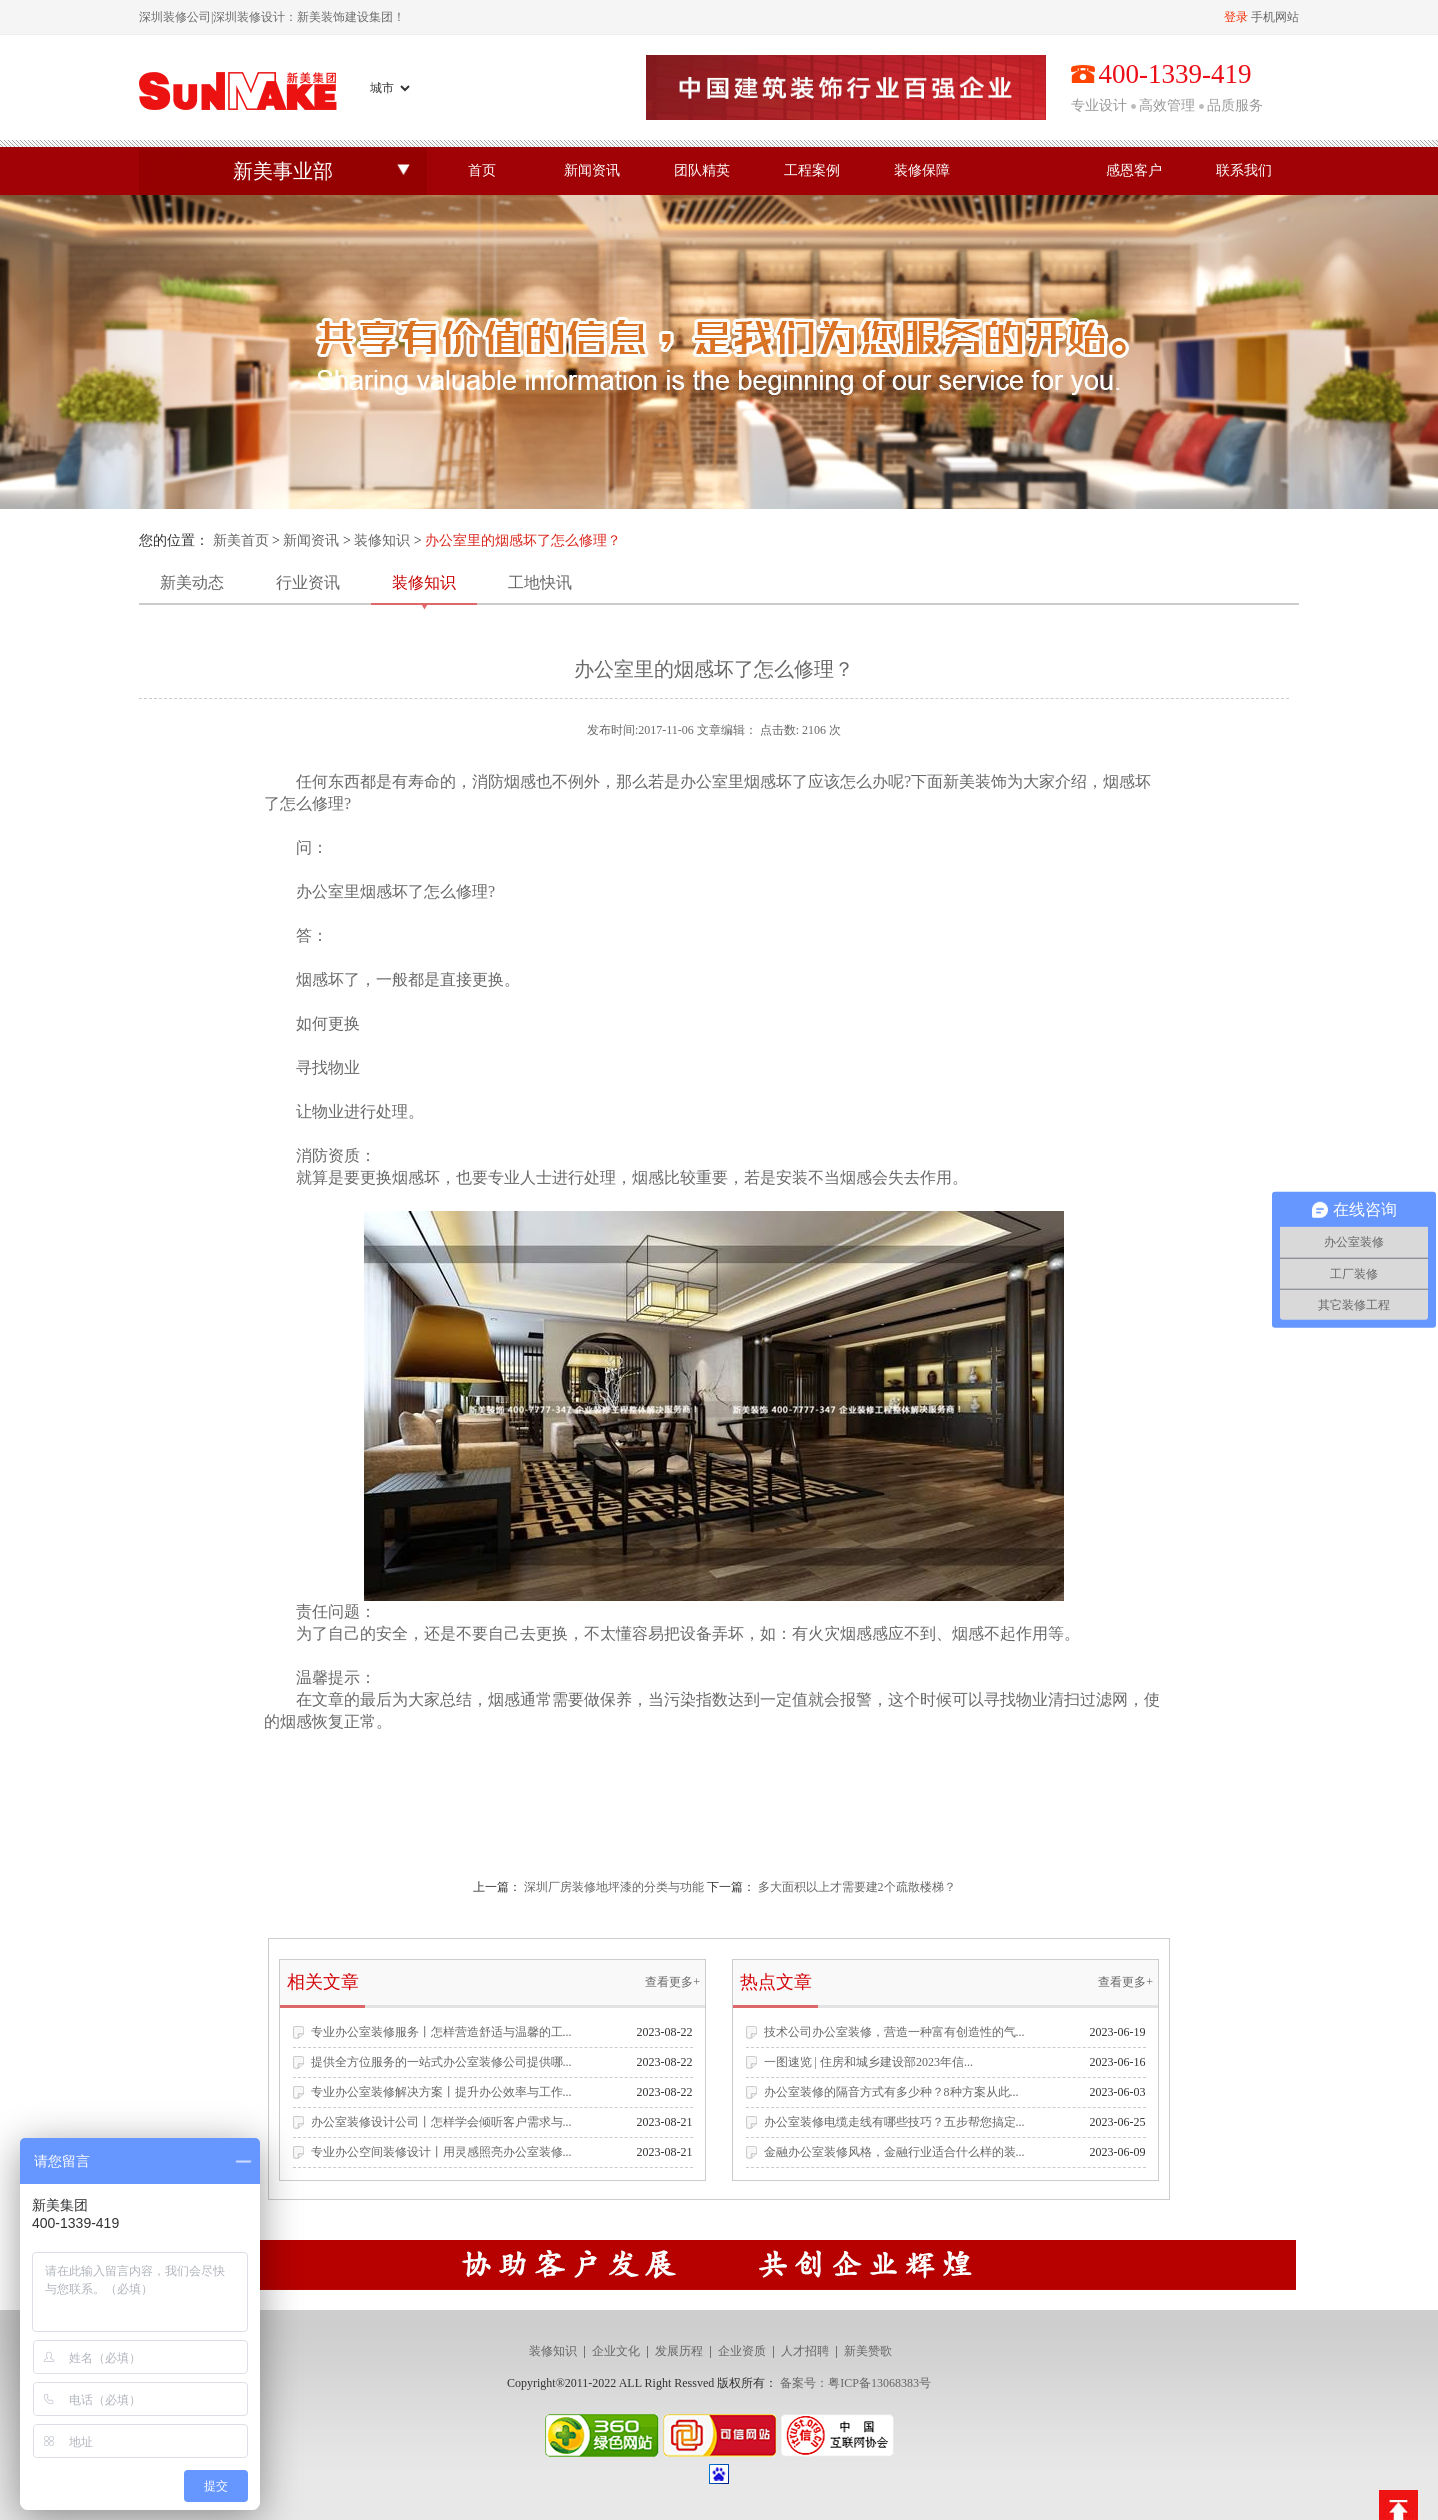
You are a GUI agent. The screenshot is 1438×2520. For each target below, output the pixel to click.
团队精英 (702, 170)
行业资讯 (308, 582)
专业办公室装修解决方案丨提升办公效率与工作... (441, 2092)
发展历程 (679, 2351)
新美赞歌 (868, 2351)
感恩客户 (1134, 170)
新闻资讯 (592, 170)
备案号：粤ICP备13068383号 (855, 2383)
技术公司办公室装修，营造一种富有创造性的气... (894, 2032)
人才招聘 (805, 2351)
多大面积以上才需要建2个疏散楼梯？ (857, 1887)
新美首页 (241, 540)
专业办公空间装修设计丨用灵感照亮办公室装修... (441, 2152)
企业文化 (616, 2351)
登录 (1236, 17)
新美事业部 (283, 171)
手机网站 (1275, 17)
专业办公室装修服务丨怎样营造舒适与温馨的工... (441, 2032)
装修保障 (922, 170)
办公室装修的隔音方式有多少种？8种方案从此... (891, 2092)
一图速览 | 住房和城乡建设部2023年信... (868, 2062)
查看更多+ (672, 1982)
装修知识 (382, 540)
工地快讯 (540, 582)
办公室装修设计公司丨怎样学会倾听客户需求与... (441, 2122)
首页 (482, 170)
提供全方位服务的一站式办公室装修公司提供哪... (441, 2062)
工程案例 (812, 170)
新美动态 (192, 582)
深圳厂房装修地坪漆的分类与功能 (614, 1887)
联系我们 (1244, 170)
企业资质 (742, 2351)
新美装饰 (975, 781)
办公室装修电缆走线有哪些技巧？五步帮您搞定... (894, 2122)
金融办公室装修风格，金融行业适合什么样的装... (894, 2152)
